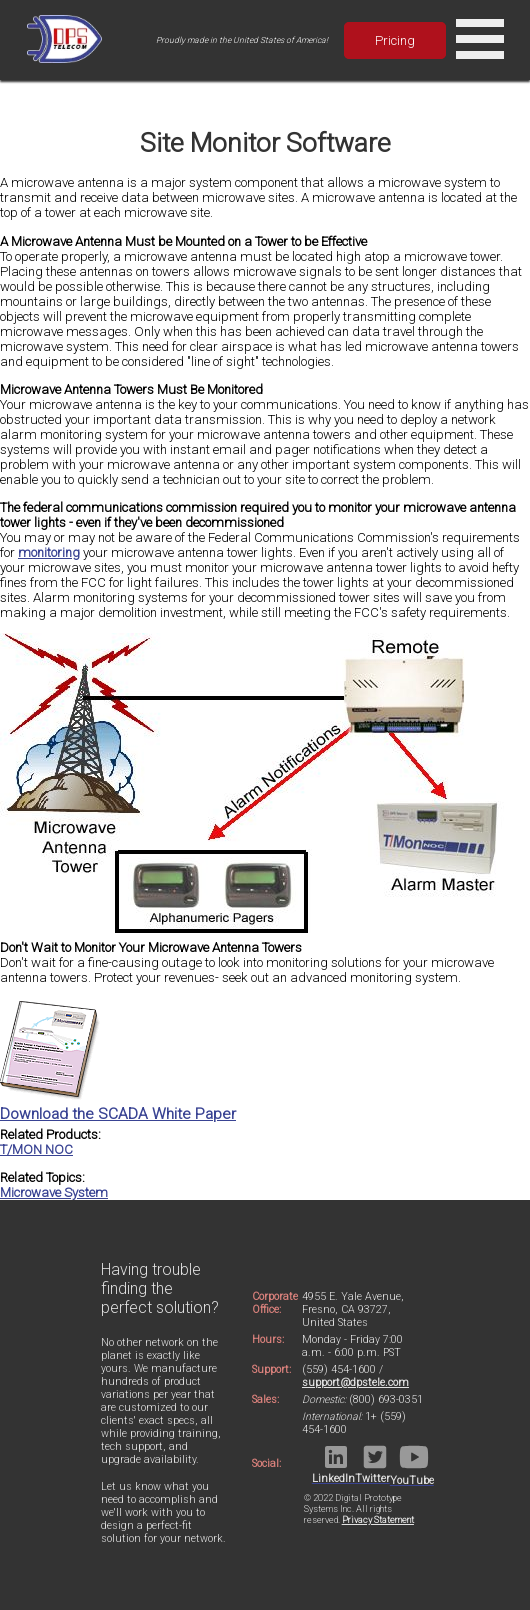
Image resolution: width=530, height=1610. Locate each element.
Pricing (395, 40)
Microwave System (54, 1192)
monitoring (49, 552)
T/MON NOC (36, 1149)
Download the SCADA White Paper (118, 1105)
